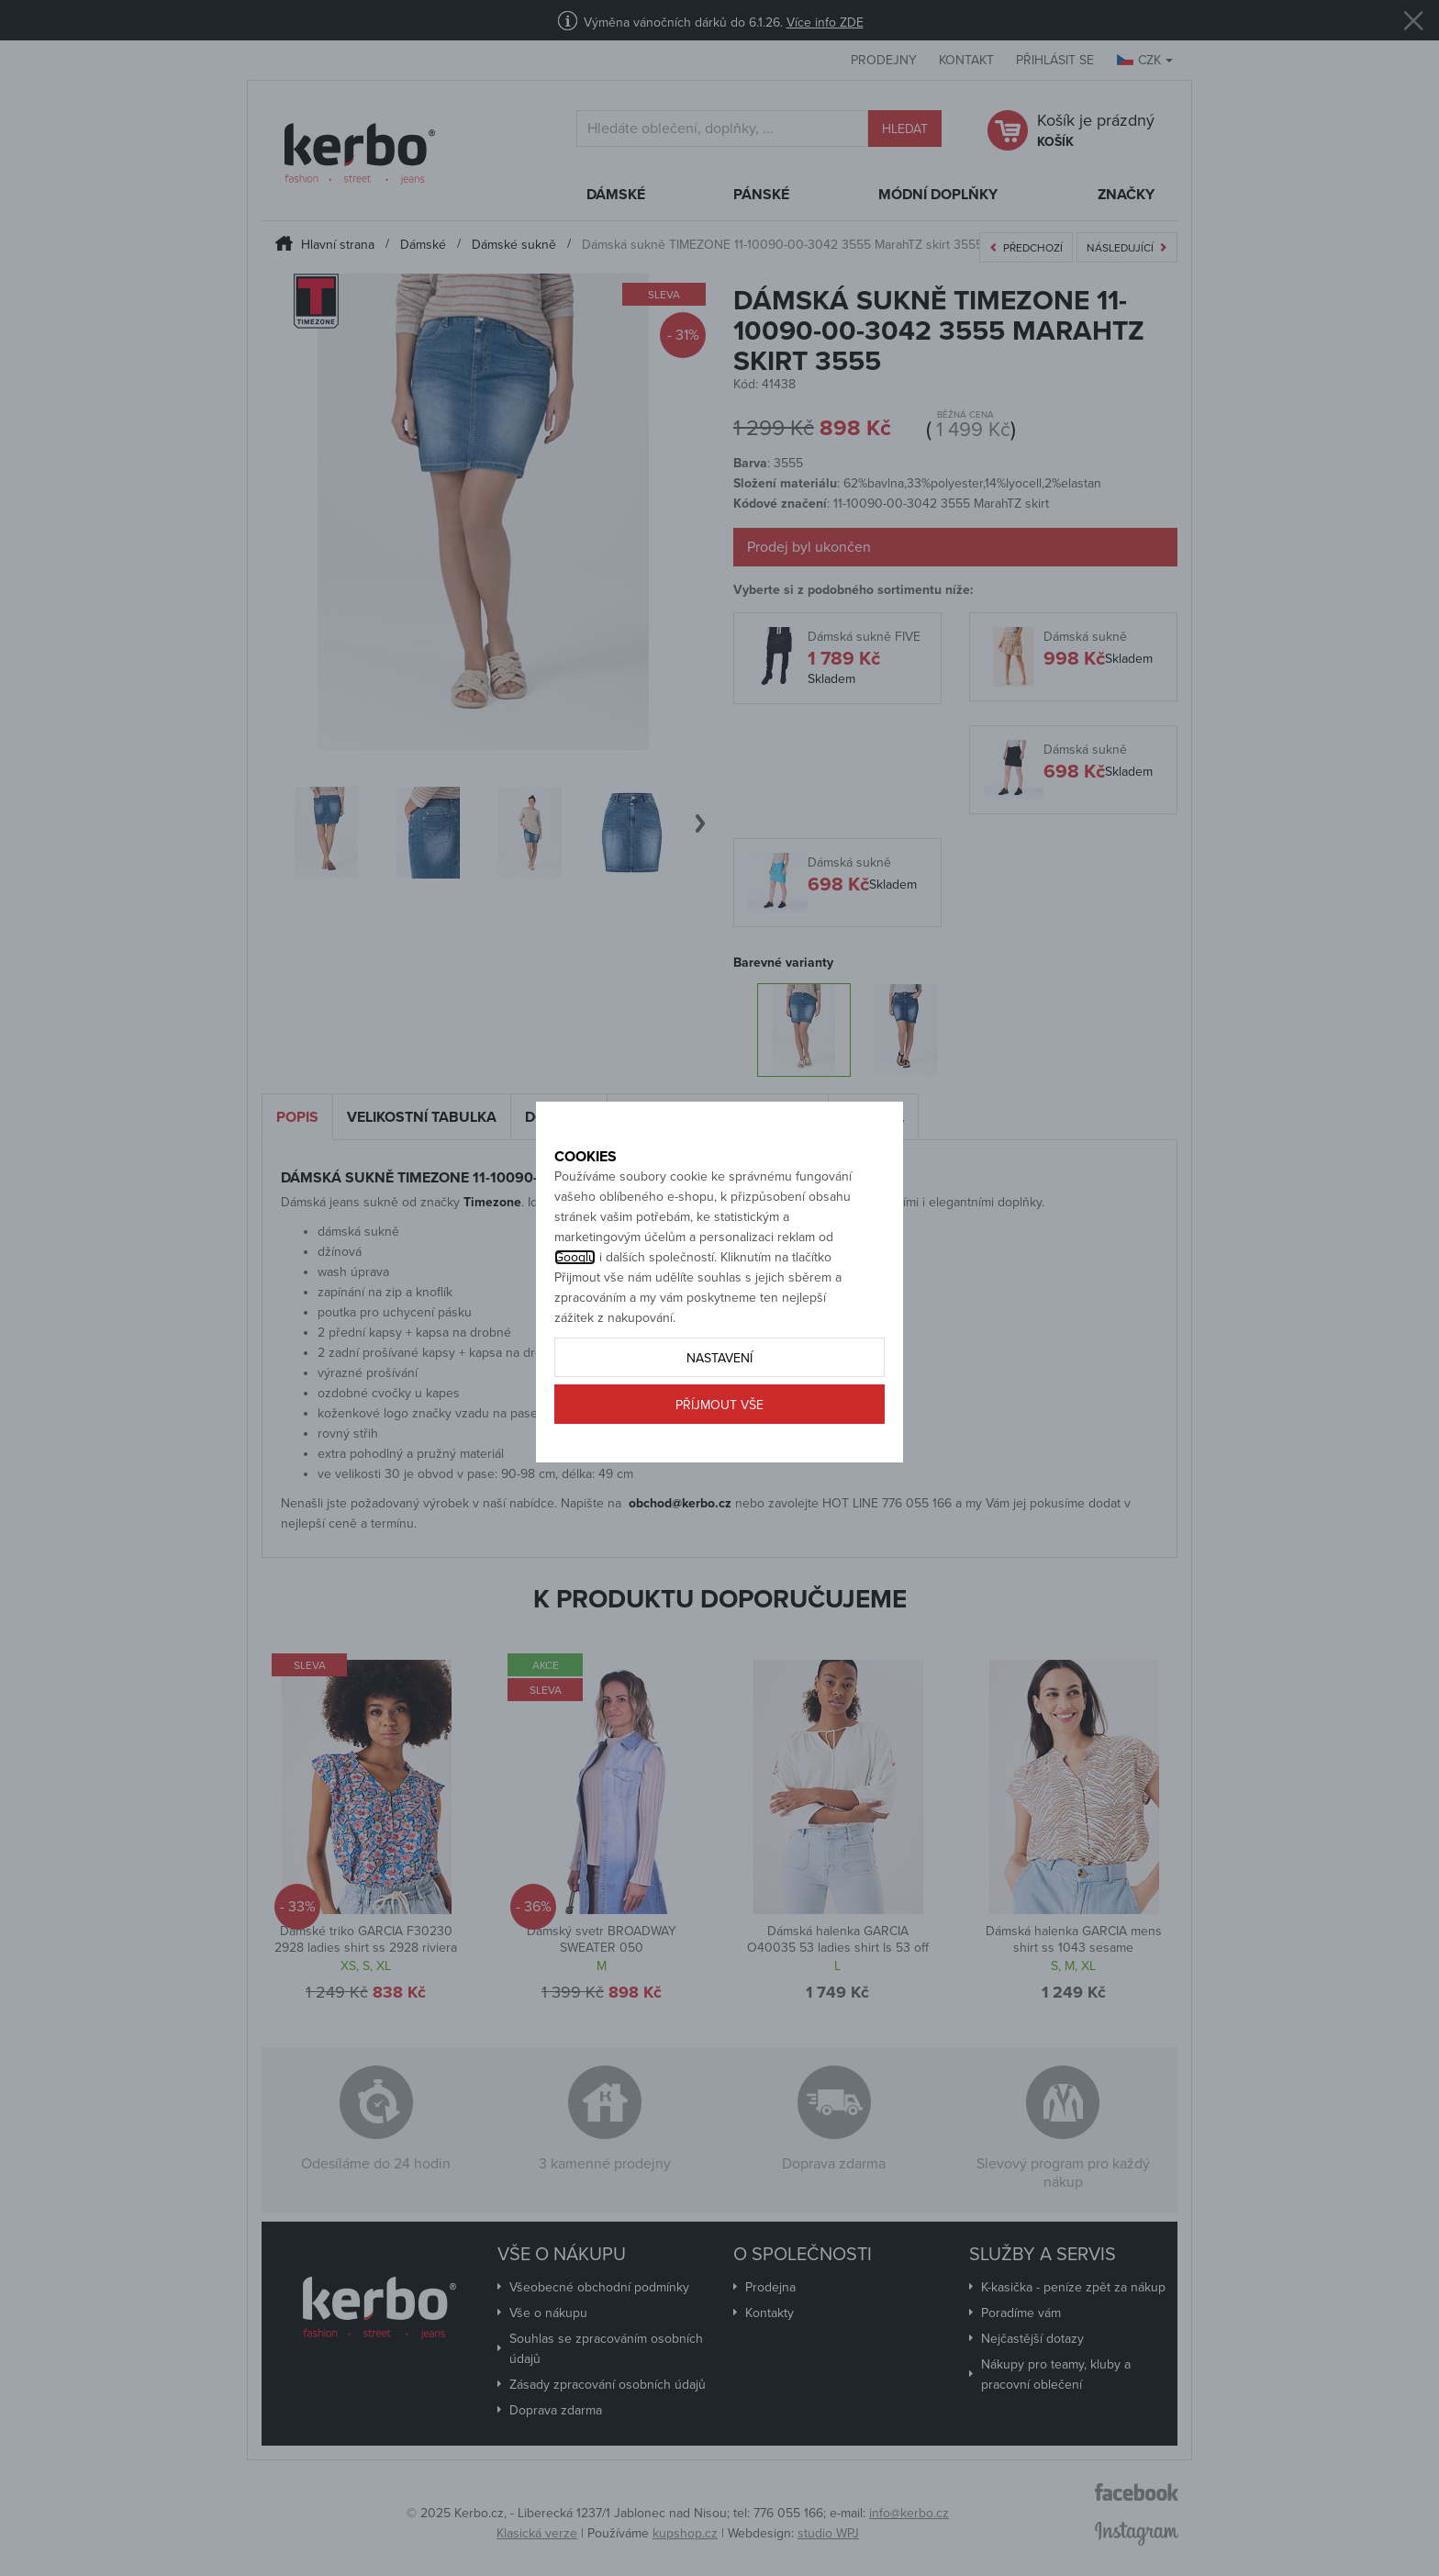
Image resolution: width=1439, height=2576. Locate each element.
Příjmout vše (719, 1466)
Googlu (575, 1319)
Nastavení (719, 1420)
